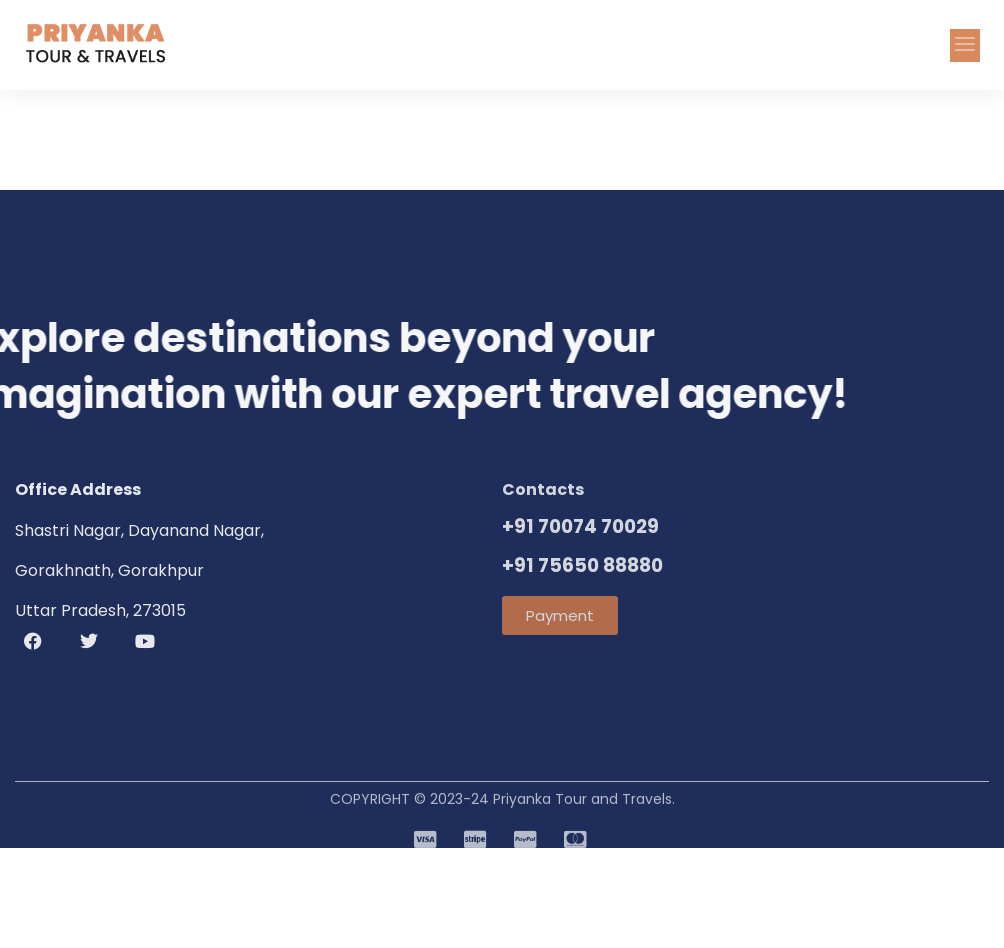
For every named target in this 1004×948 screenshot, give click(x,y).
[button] (965, 45)
